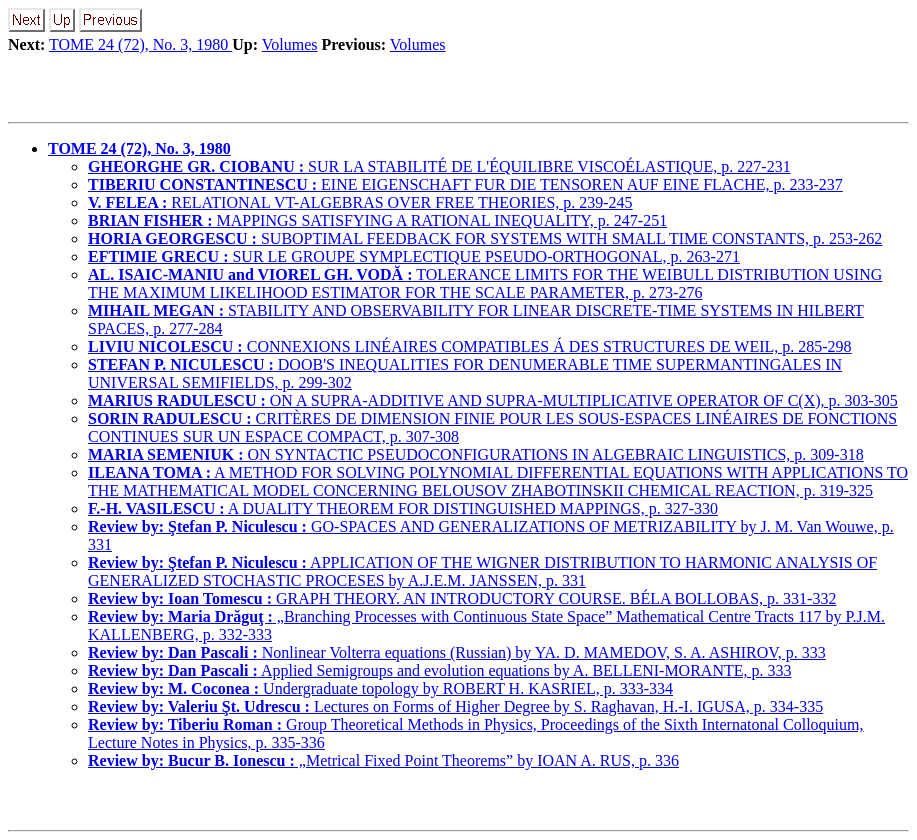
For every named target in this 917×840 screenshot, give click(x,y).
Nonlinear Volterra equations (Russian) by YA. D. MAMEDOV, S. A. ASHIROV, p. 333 (457, 652)
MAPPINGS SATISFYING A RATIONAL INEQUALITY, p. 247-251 (377, 220)
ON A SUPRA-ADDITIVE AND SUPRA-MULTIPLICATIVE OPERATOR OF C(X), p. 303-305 (493, 400)
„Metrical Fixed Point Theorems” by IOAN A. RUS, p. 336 (383, 760)
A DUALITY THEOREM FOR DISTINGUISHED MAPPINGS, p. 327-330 (403, 508)
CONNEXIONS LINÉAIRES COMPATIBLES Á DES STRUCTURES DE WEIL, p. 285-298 (470, 346)
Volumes (290, 44)
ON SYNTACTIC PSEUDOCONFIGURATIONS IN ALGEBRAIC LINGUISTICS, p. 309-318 (476, 454)
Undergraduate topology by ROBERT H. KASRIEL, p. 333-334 (380, 688)
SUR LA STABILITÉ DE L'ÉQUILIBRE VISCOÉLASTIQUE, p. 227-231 (439, 166)
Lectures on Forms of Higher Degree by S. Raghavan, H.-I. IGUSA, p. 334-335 (455, 706)
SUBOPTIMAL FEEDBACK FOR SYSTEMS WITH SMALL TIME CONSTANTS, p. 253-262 (485, 238)
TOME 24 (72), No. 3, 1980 (140, 44)
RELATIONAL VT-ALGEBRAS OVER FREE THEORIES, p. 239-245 (360, 202)
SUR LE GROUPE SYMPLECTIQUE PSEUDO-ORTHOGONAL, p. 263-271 (414, 256)
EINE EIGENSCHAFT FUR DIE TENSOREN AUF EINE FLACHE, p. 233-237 (465, 184)
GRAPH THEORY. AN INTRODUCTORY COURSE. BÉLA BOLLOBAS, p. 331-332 (462, 598)
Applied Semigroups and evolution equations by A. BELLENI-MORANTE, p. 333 (440, 670)
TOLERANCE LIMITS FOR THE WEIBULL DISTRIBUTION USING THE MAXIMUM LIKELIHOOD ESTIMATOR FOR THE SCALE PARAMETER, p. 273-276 (485, 283)
